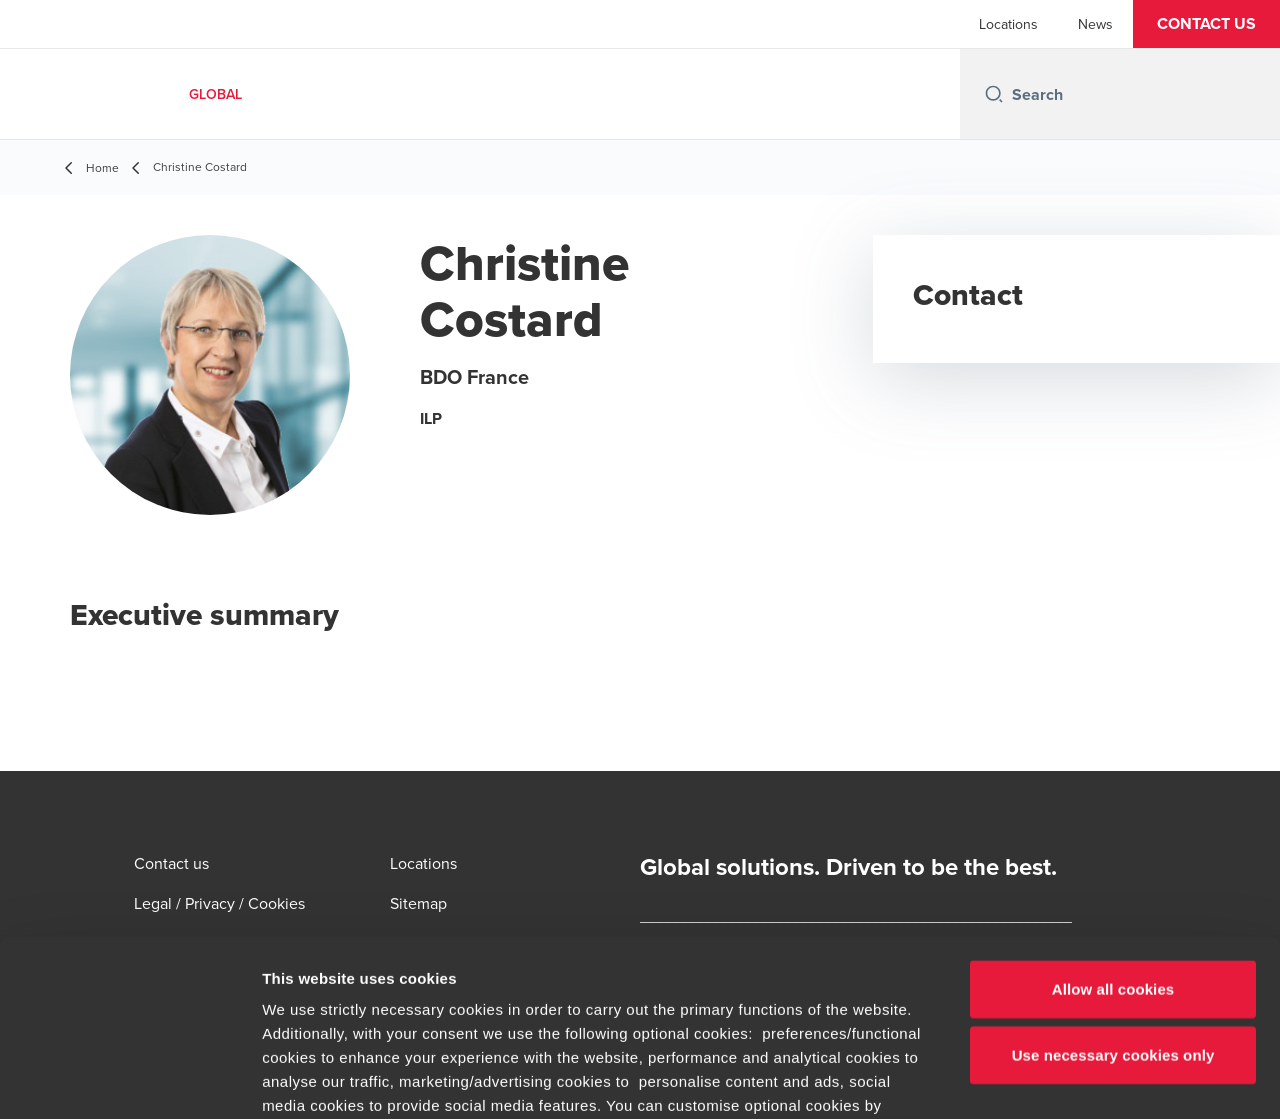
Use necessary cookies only (1113, 878)
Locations (1008, 24)
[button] (1206, 24)
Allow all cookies (1113, 813)
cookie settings (626, 977)
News (1095, 24)
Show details (1049, 1079)
